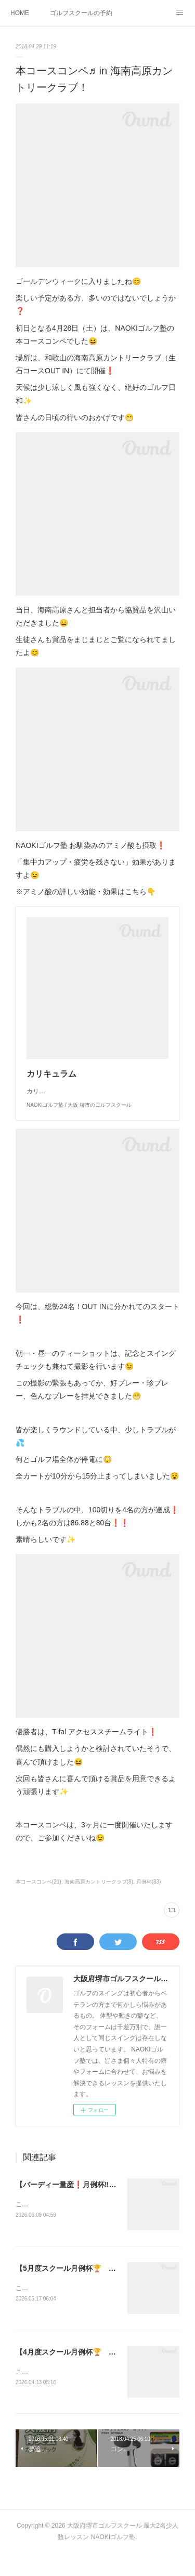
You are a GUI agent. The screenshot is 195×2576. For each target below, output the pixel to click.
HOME (19, 13)
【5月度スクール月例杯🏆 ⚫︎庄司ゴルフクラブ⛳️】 (102, 2290)
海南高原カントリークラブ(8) (98, 1902)
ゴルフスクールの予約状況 (81, 13)
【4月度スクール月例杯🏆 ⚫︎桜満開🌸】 (84, 2374)
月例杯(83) (148, 1902)
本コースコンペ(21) (38, 1902)
